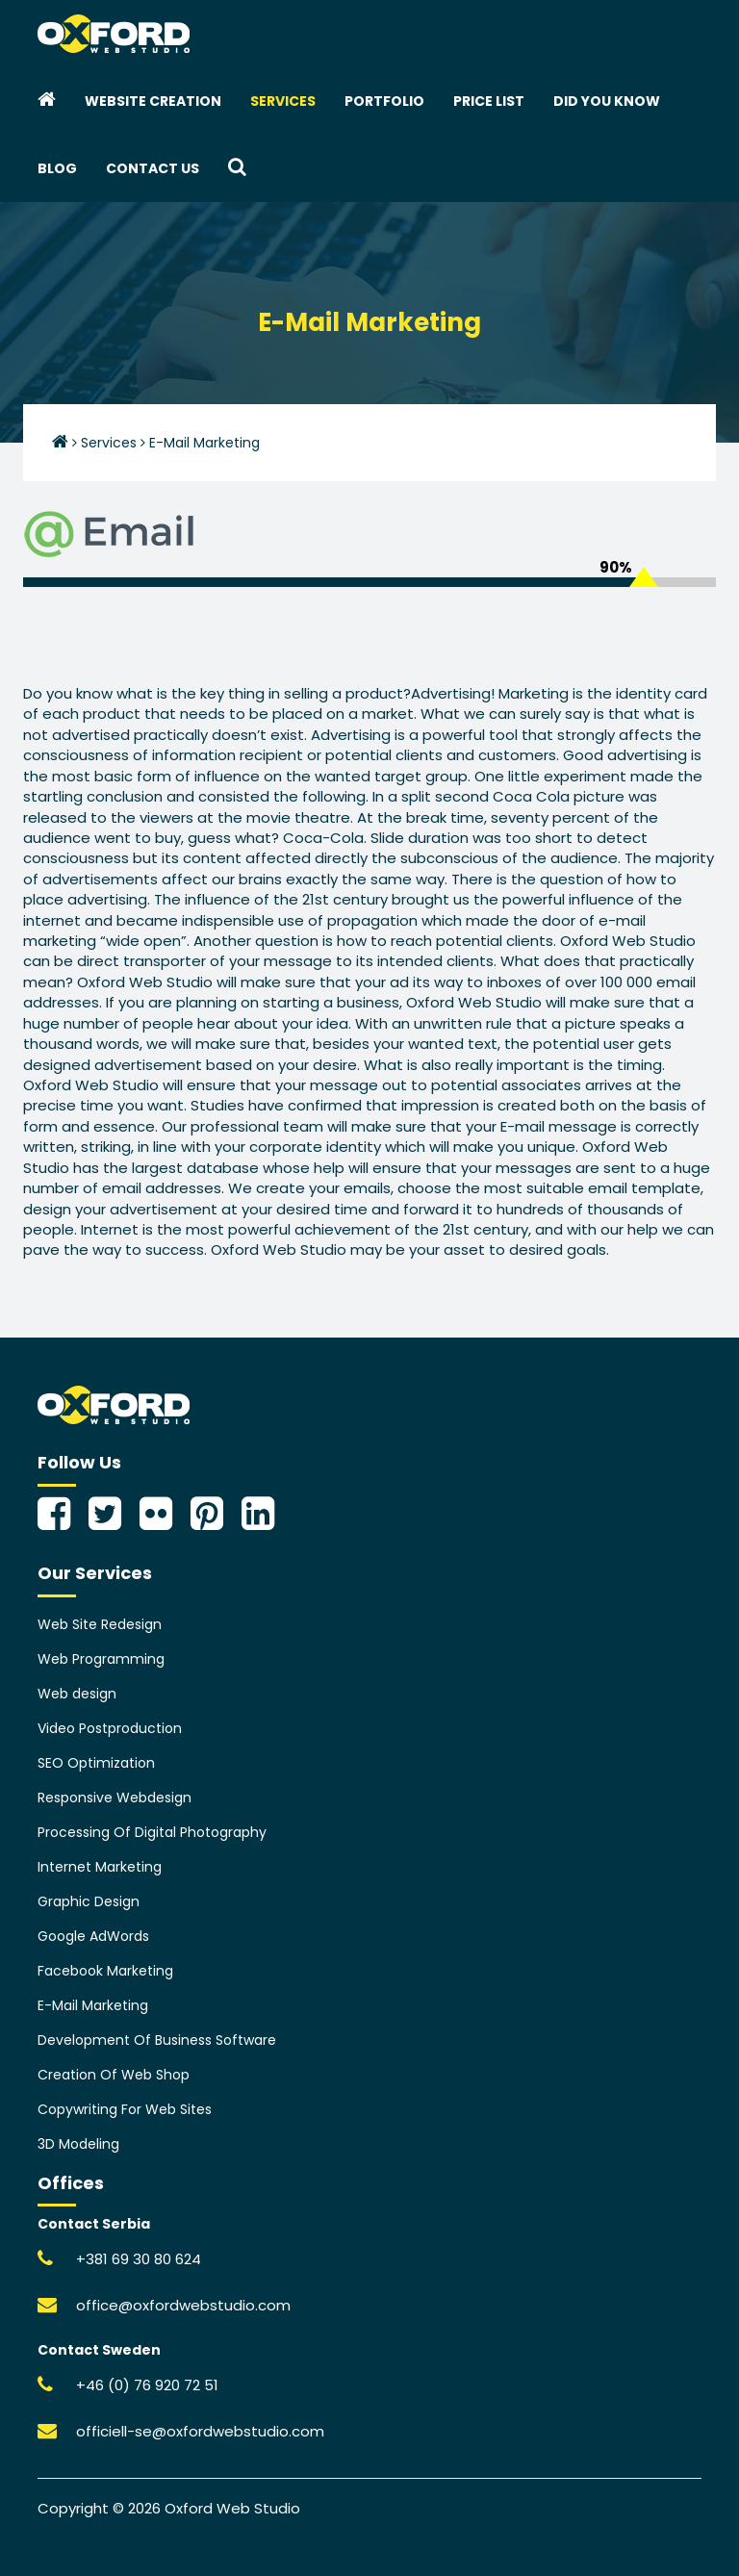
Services (283, 101)
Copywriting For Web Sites (125, 2109)
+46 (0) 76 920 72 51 (147, 2385)
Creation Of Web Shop (114, 2074)
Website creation (153, 101)
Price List (488, 101)
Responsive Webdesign (114, 1797)
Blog (57, 168)
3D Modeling (78, 2144)
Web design (77, 1693)
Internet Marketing (100, 1866)
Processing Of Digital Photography (152, 1832)
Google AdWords (93, 1936)
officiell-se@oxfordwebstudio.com (200, 2431)
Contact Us (152, 168)
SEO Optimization (96, 1763)
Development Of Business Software (157, 2040)
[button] (237, 168)
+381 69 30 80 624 (138, 2259)
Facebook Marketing (105, 1970)
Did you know (606, 101)
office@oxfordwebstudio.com (183, 2305)
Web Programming (101, 1659)
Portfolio (384, 101)
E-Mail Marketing (93, 2005)
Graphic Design (89, 1901)
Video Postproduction (110, 1728)
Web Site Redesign (100, 1624)
